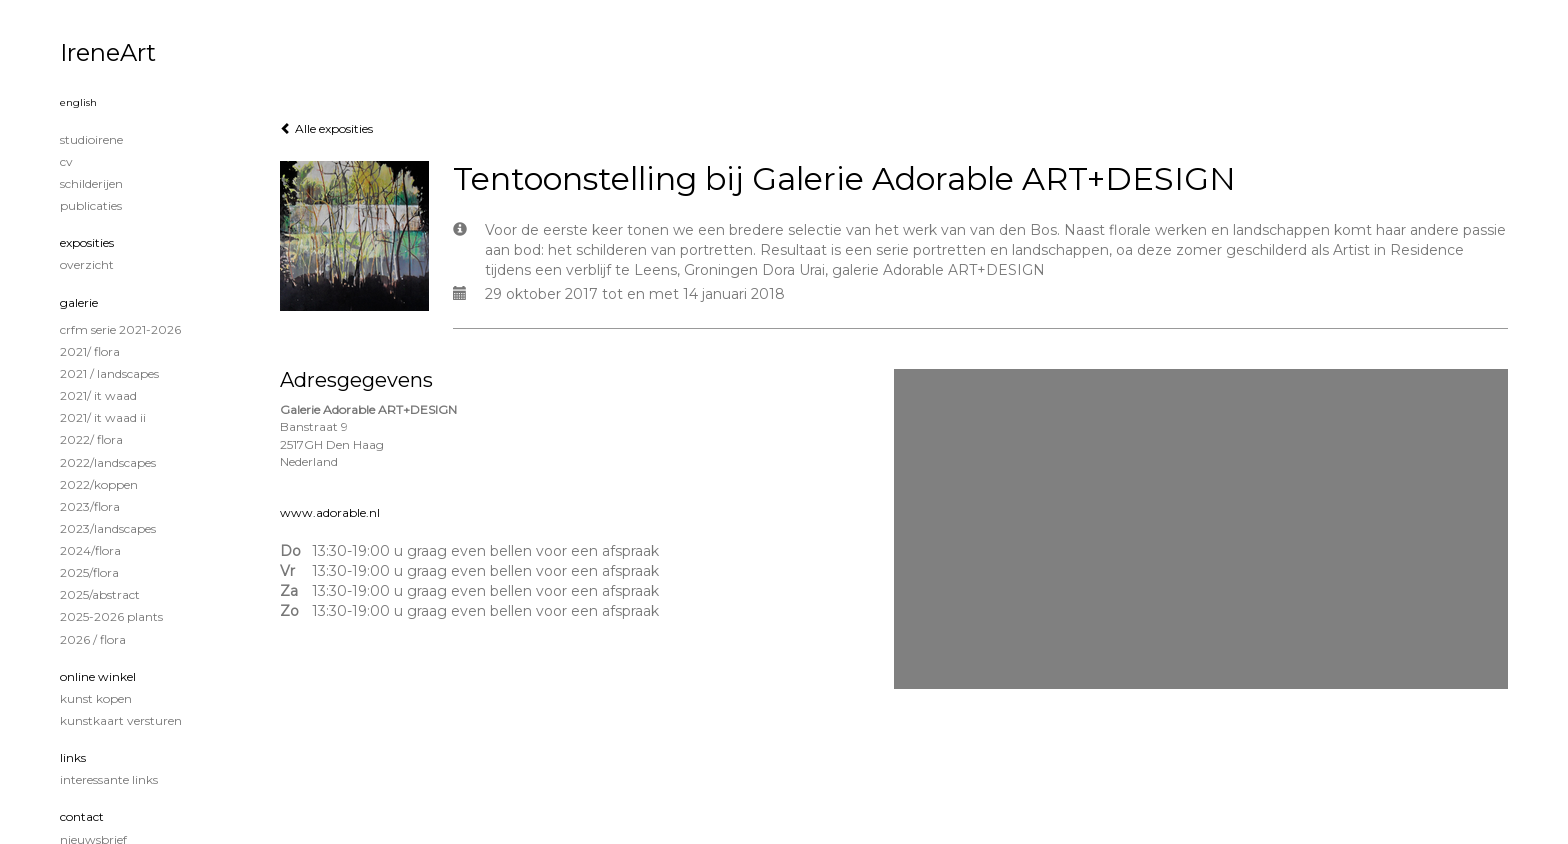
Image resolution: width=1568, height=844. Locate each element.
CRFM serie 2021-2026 (120, 329)
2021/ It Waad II (103, 417)
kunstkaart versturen (121, 720)
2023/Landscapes (108, 528)
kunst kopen (96, 698)
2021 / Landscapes (109, 373)
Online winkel (98, 676)
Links (73, 757)
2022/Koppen (99, 484)
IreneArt (108, 52)
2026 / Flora (93, 639)
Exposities (87, 242)
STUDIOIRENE (91, 139)
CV (66, 161)
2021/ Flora (90, 351)
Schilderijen (91, 183)
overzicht (87, 264)
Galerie (79, 302)
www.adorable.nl (330, 512)
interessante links (109, 779)
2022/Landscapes (108, 462)
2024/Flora (90, 550)
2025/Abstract (100, 594)
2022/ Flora (91, 439)
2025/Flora (89, 572)
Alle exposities (326, 128)
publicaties (91, 205)
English (78, 102)
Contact (82, 816)
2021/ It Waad (98, 395)
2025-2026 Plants (111, 616)
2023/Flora (90, 506)
